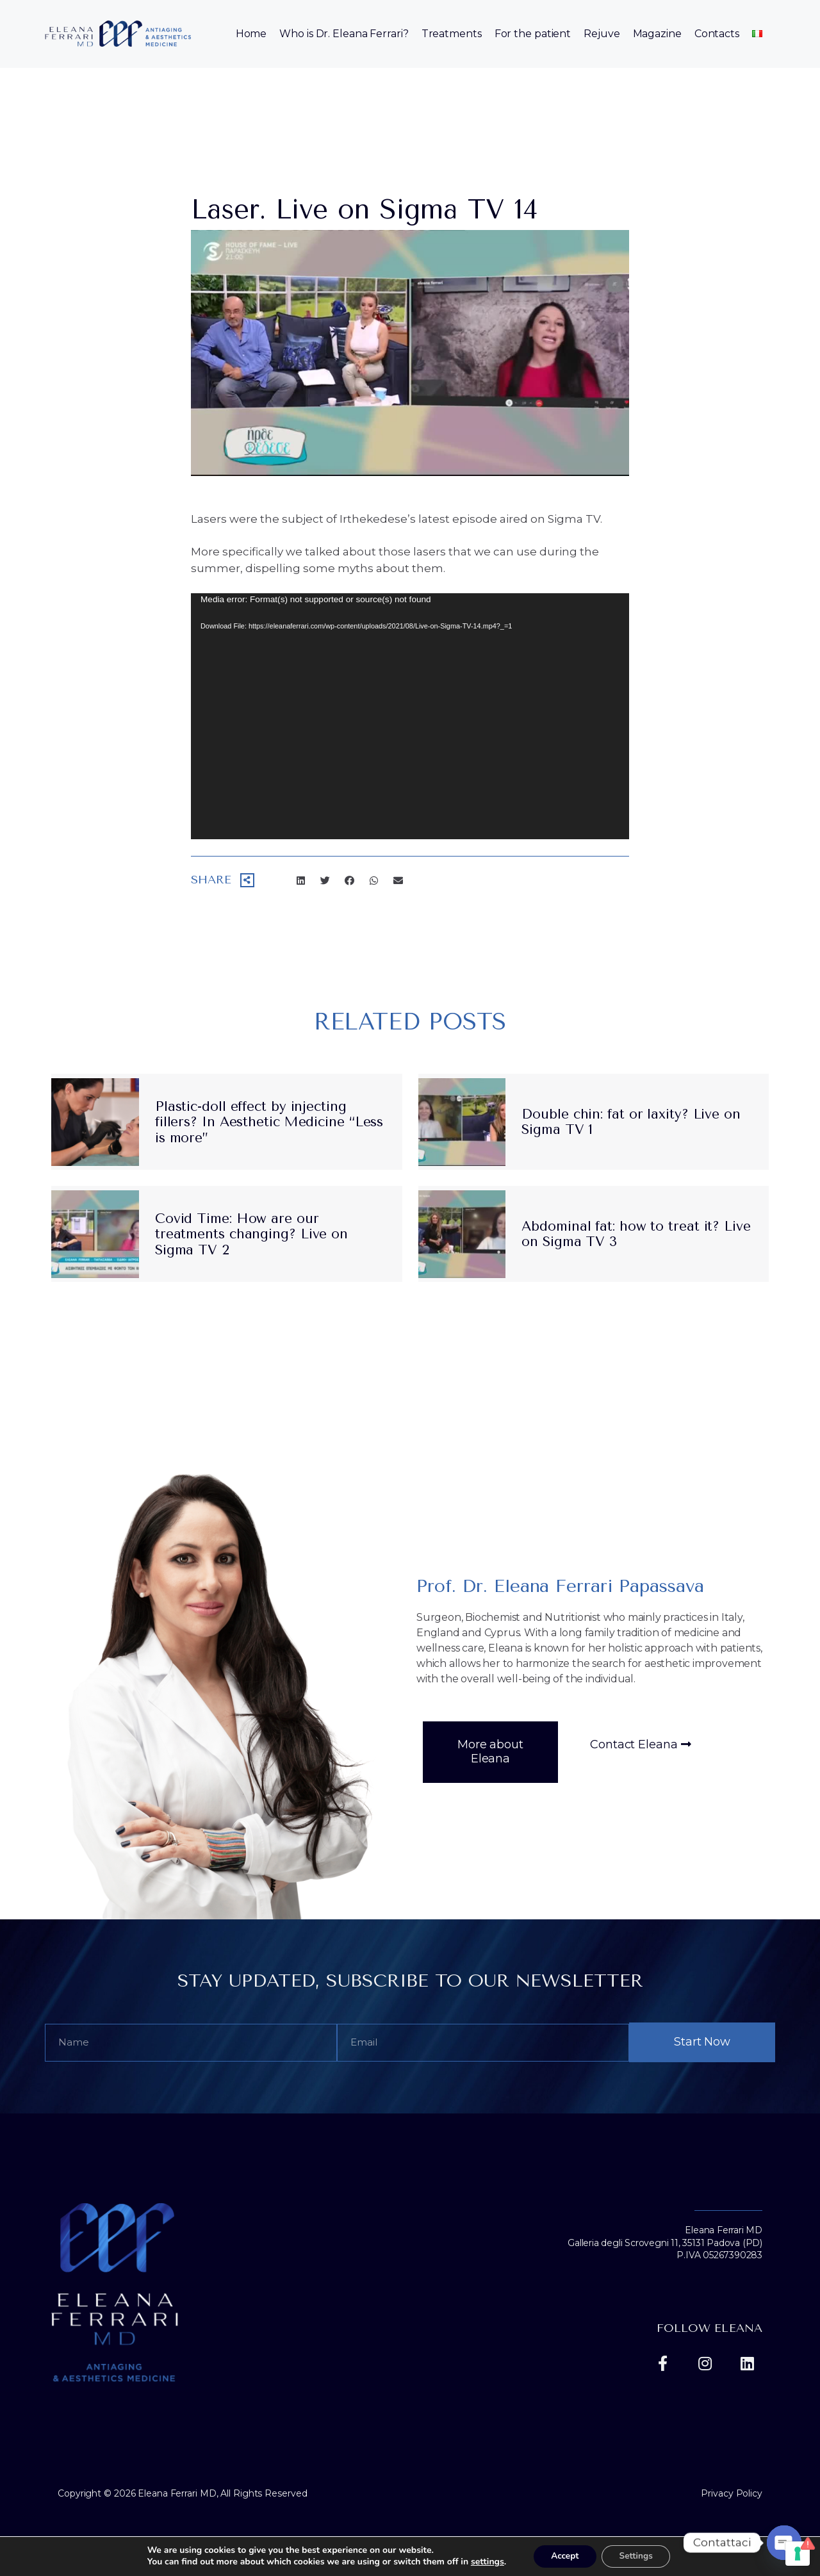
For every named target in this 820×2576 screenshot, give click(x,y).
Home (251, 34)
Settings (638, 2556)
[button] (490, 1752)
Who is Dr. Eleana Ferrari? (343, 34)
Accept (562, 2556)
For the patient (533, 34)
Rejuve (601, 34)
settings (483, 2562)
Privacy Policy (731, 2493)
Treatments (452, 34)
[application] (410, 716)
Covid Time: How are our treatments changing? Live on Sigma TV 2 (251, 1234)
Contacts (716, 34)
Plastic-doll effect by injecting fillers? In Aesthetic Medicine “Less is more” (269, 1122)
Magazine (657, 34)
